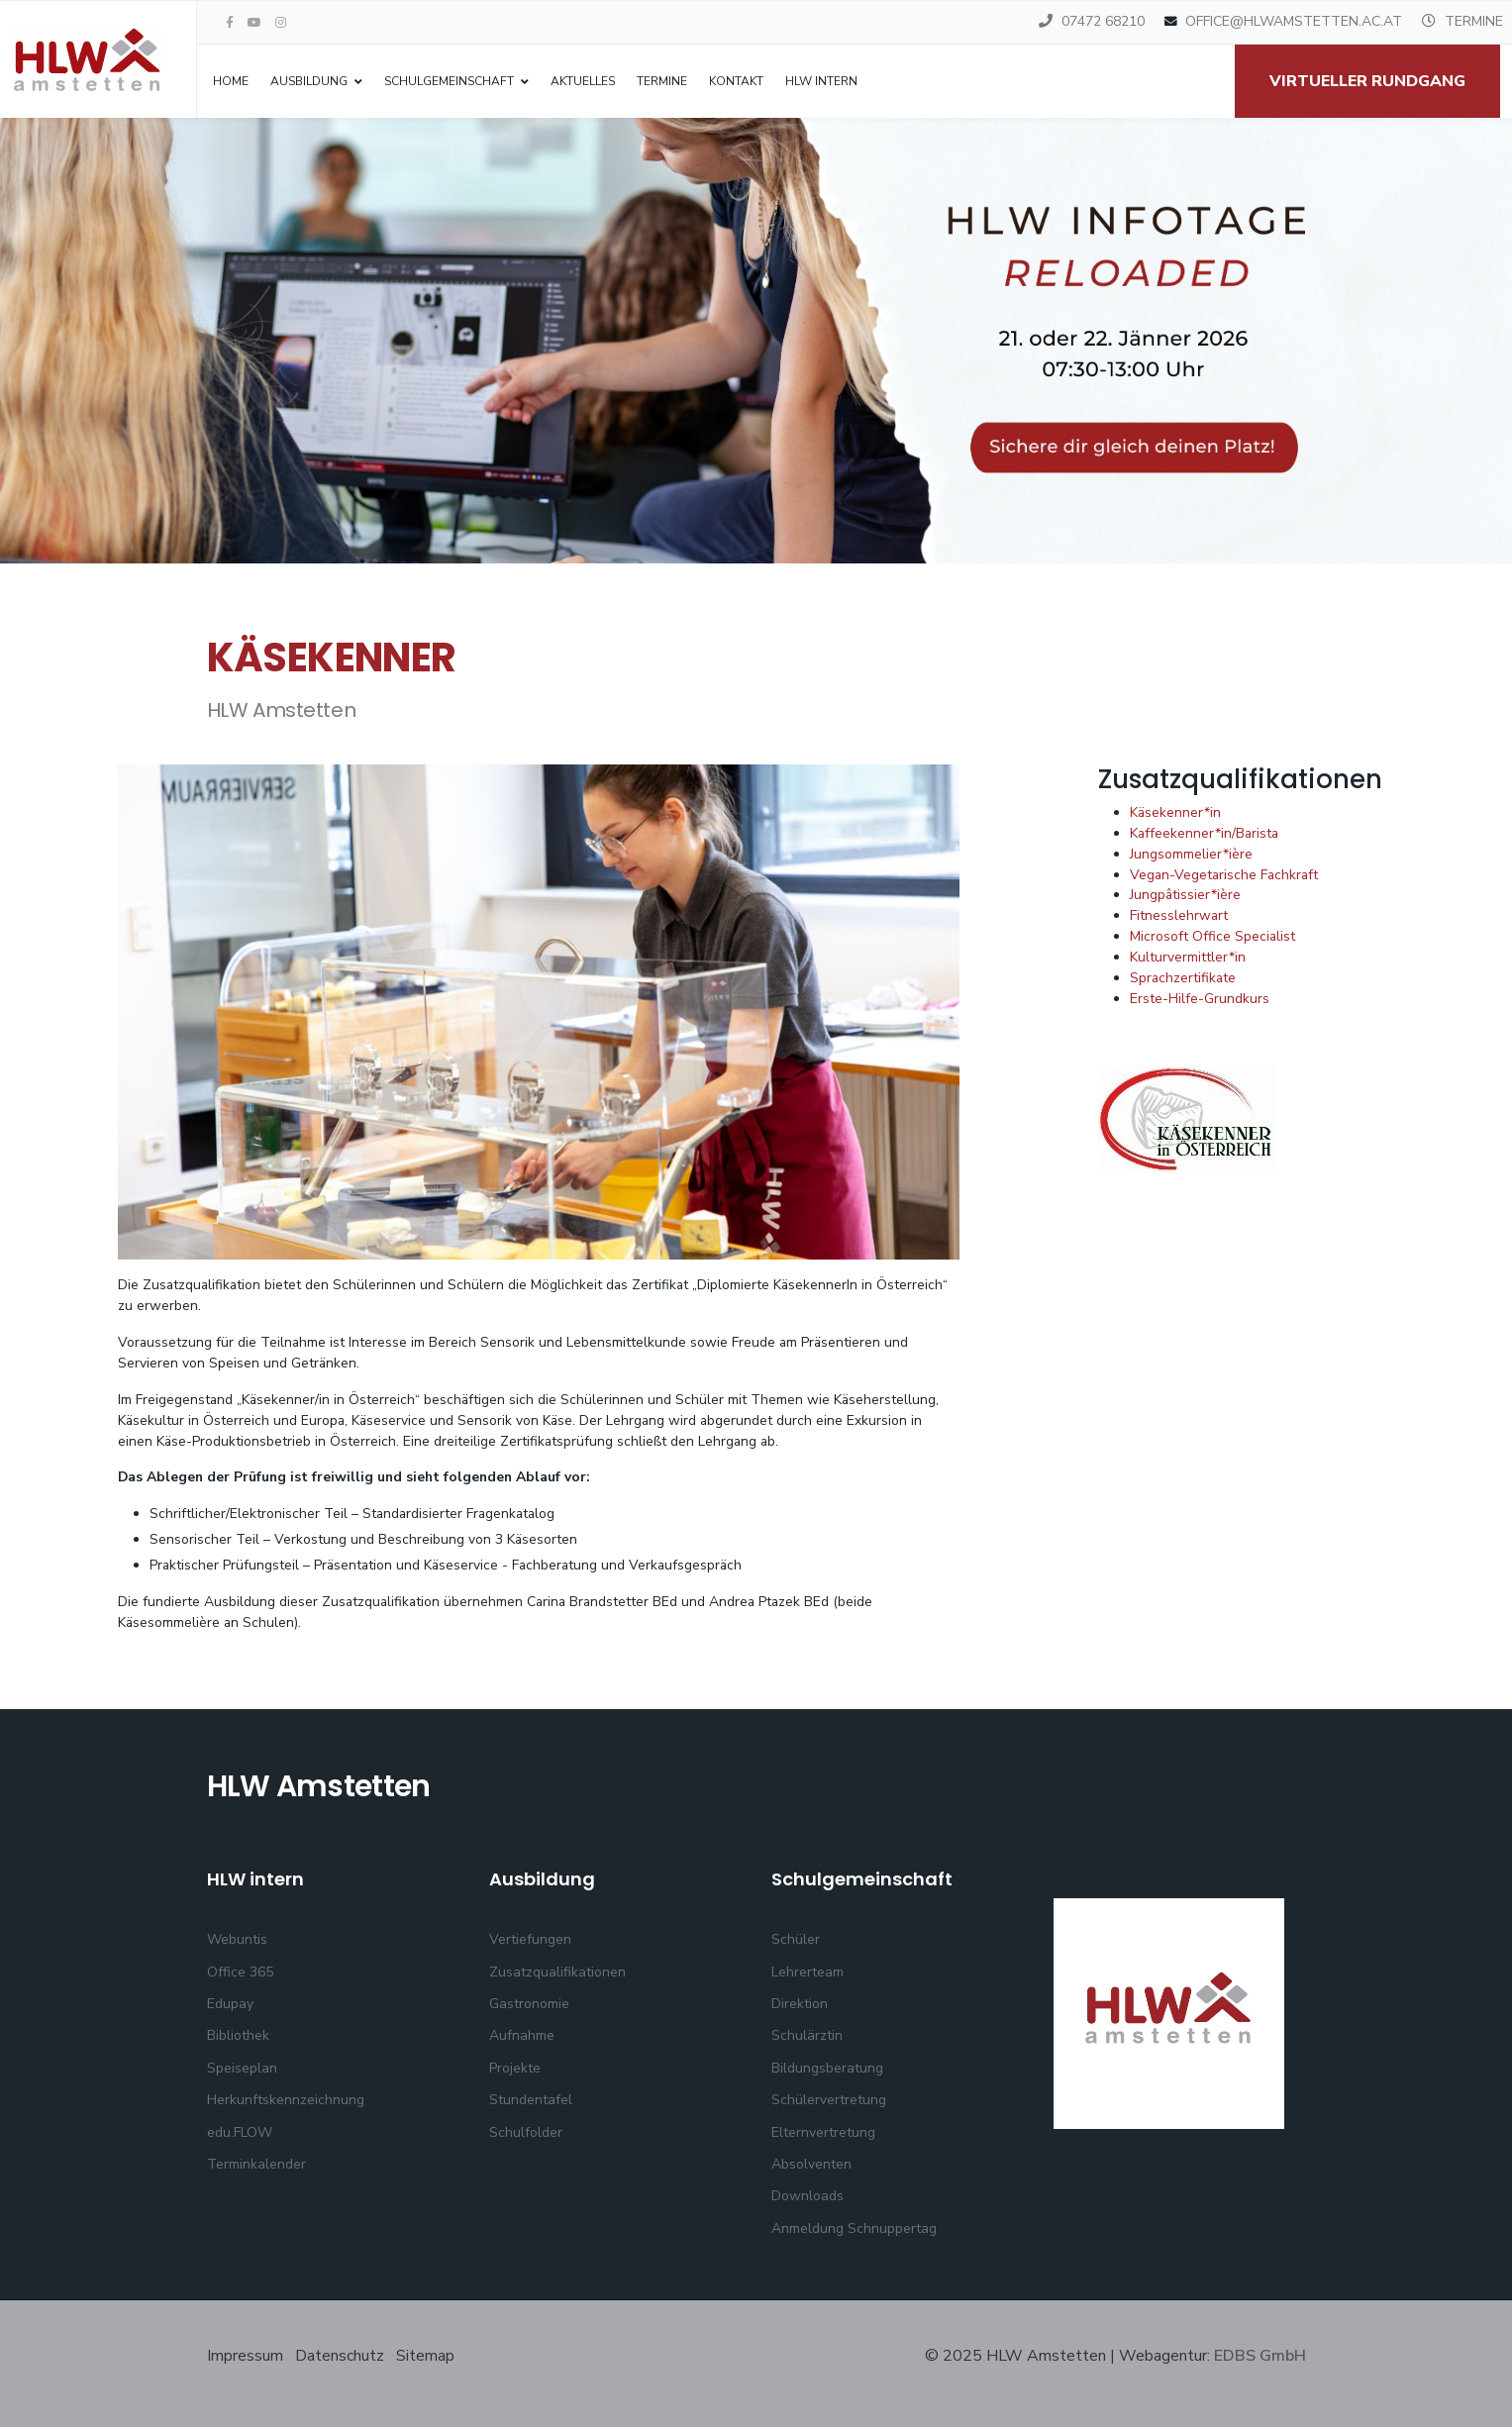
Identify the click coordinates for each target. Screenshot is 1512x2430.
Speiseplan (242, 2071)
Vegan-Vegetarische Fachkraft (1226, 876)
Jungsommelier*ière (1191, 856)
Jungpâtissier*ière (1186, 897)
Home (231, 81)
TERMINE (1474, 21)
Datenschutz (339, 2359)
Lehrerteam (807, 1975)
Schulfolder (525, 2134)
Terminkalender (256, 2167)
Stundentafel (530, 2102)
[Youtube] (254, 23)
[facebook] (230, 23)
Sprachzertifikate (1184, 980)
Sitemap (425, 2359)
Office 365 (240, 1975)
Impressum (247, 2359)
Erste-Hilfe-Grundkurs (1199, 1001)
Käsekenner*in (1176, 814)
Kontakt (736, 81)
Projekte (515, 2071)
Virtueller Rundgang (1367, 81)
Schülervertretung (828, 2102)
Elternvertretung (823, 2134)
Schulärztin (807, 2038)
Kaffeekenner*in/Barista (1205, 835)
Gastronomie (529, 2006)
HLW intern (821, 81)
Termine (662, 81)
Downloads (807, 2198)
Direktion (799, 2006)
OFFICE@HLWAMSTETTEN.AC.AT (1293, 21)
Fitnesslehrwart (1179, 918)
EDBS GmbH (1260, 2359)
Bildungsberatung (827, 2071)
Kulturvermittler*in (1188, 960)
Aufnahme (521, 2038)
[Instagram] (280, 23)
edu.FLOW (239, 2134)
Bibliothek (238, 2038)
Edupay (230, 2006)
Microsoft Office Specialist (1213, 939)
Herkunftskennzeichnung (285, 2102)
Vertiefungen (530, 1942)
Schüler (795, 1942)
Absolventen (811, 2167)
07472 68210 (1103, 21)
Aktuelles (583, 81)
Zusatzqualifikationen (557, 1975)
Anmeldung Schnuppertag (854, 2231)
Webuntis (237, 1942)
